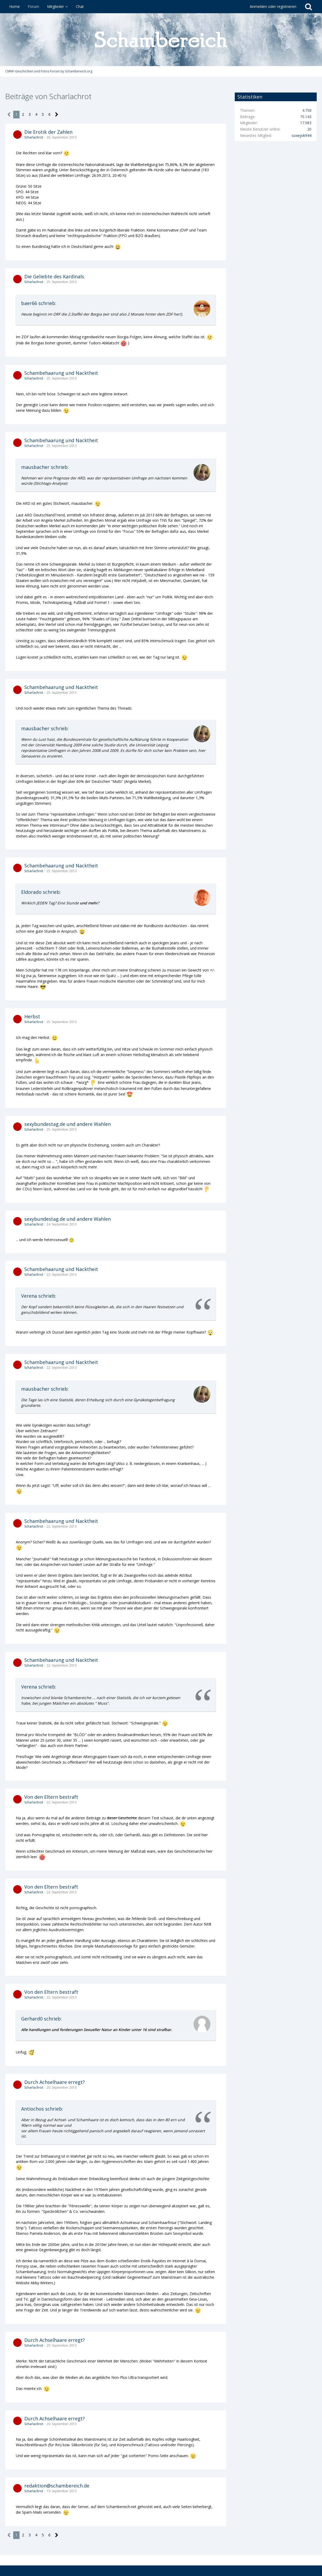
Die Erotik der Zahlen (48, 132)
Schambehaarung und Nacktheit (61, 373)
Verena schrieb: (38, 1296)
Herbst (32, 1016)
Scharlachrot (33, 137)
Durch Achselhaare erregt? (54, 2082)
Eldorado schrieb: (41, 892)
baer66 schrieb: (38, 303)
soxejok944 (301, 135)
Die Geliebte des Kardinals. (54, 276)
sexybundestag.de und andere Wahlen (67, 1124)
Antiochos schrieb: (42, 2109)
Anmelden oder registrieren (273, 6)
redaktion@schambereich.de (56, 2485)
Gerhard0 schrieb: (41, 2018)
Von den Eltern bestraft (51, 1797)
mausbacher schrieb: (45, 467)
